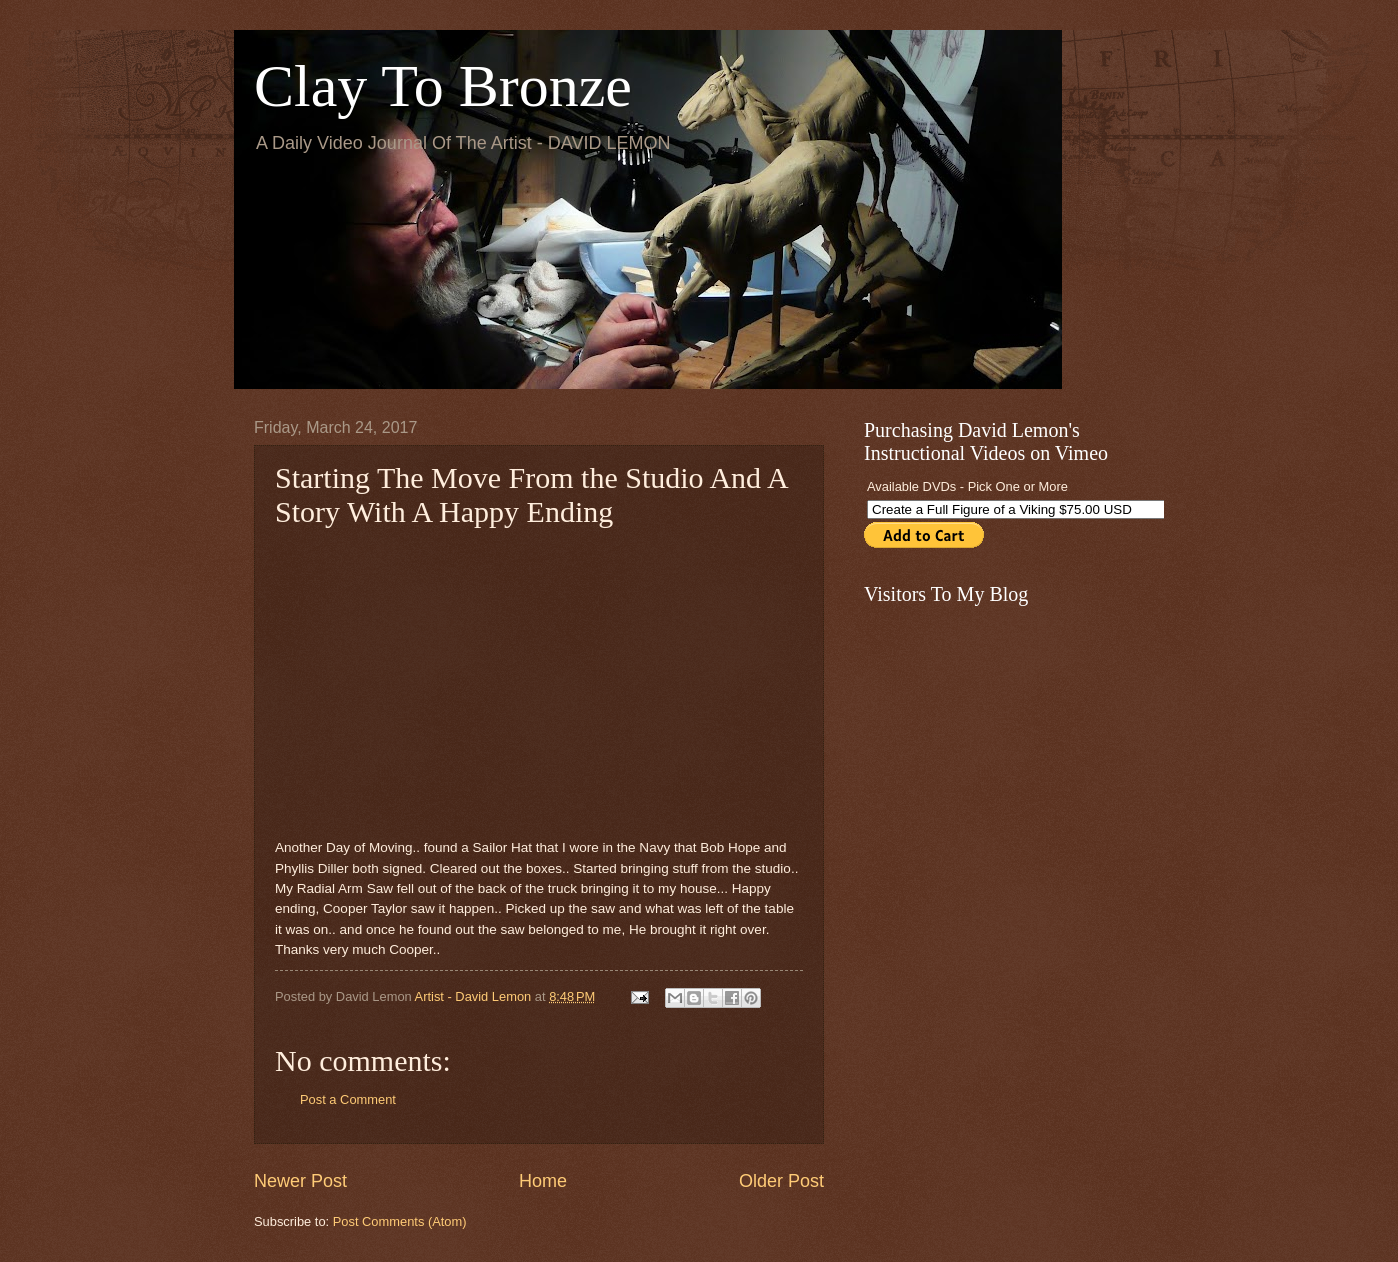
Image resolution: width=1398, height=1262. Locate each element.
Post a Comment (348, 1099)
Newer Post (300, 1181)
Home (543, 1181)
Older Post (781, 1181)
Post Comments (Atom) (400, 1221)
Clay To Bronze (443, 86)
